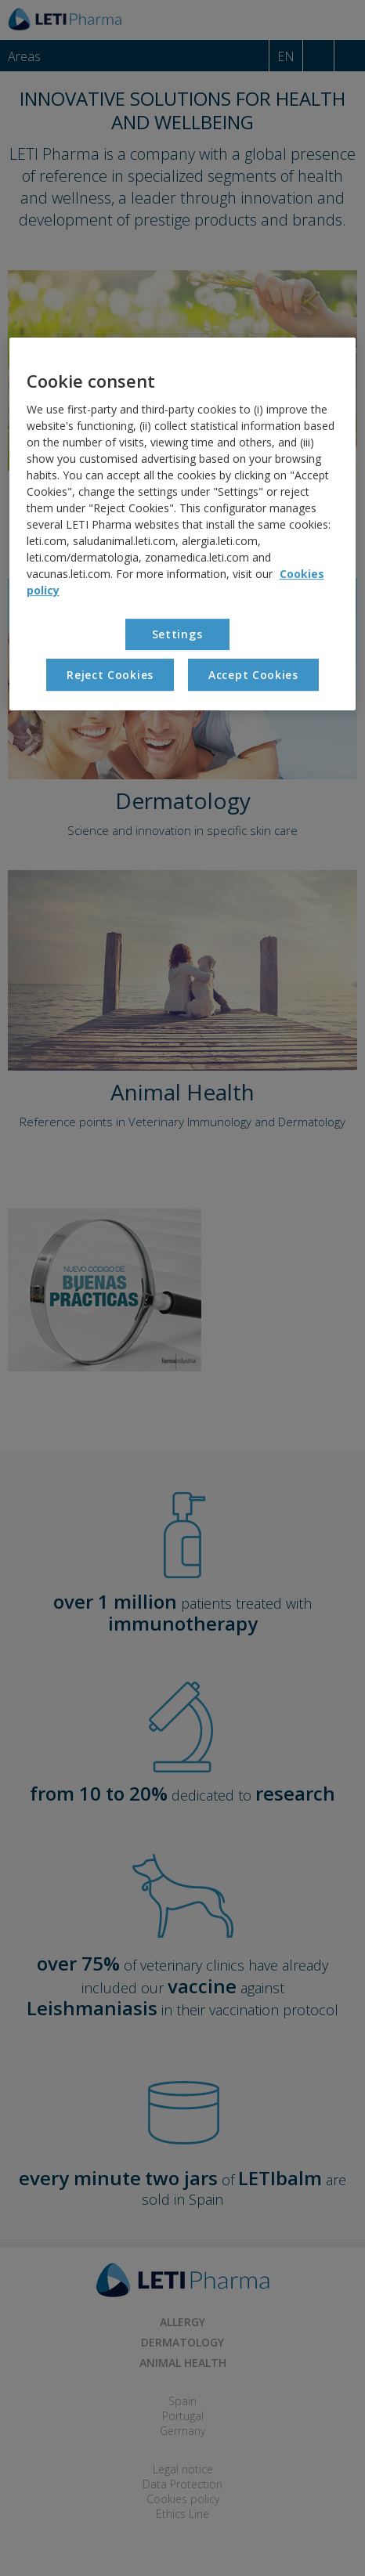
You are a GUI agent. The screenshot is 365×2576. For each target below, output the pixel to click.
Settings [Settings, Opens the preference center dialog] (177, 634)
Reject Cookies (110, 674)
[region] (182, 524)
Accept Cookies (253, 674)
